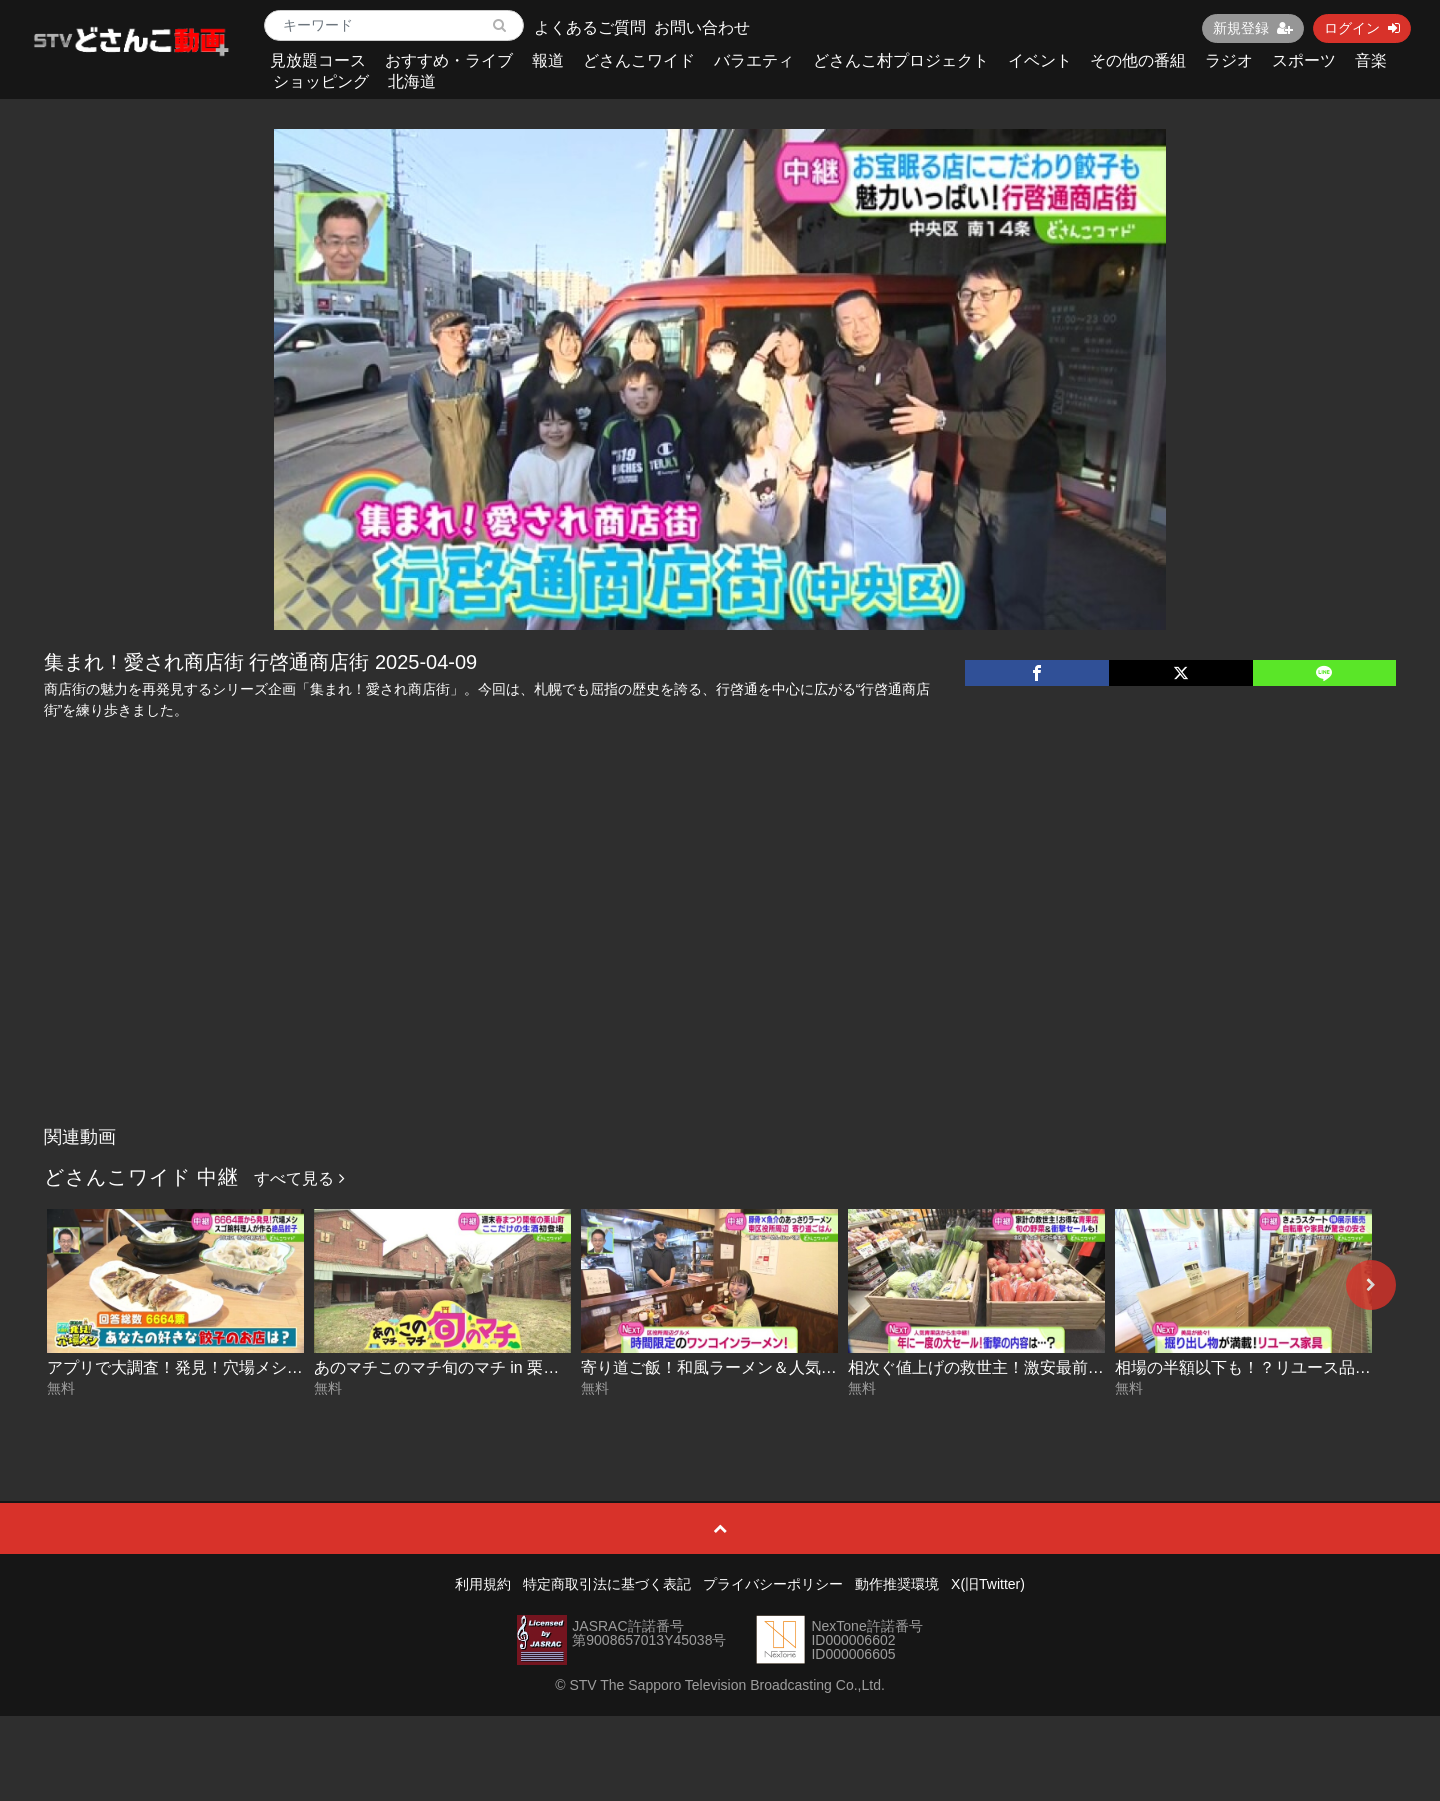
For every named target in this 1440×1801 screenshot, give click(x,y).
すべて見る (299, 1178)
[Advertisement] (720, 967)
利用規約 (483, 1584)
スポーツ (1304, 60)
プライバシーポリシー (773, 1584)
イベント (1040, 60)
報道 (548, 60)
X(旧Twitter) (988, 1584)
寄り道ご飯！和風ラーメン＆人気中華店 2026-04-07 (768, 1367)
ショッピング (321, 81)
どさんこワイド (639, 60)
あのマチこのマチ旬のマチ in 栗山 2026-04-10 (480, 1367)
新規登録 (1253, 28)
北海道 (412, 81)
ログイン (1362, 28)
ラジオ (1229, 60)
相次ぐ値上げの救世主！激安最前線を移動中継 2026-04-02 (1059, 1367)
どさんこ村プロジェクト (901, 60)
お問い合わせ (702, 27)
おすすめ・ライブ (449, 60)
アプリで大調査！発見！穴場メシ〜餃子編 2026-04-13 (242, 1367)
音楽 (1371, 60)
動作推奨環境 (897, 1584)
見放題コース (318, 60)
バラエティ (754, 60)
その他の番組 (1138, 60)
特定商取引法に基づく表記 (607, 1584)
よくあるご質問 (590, 27)
